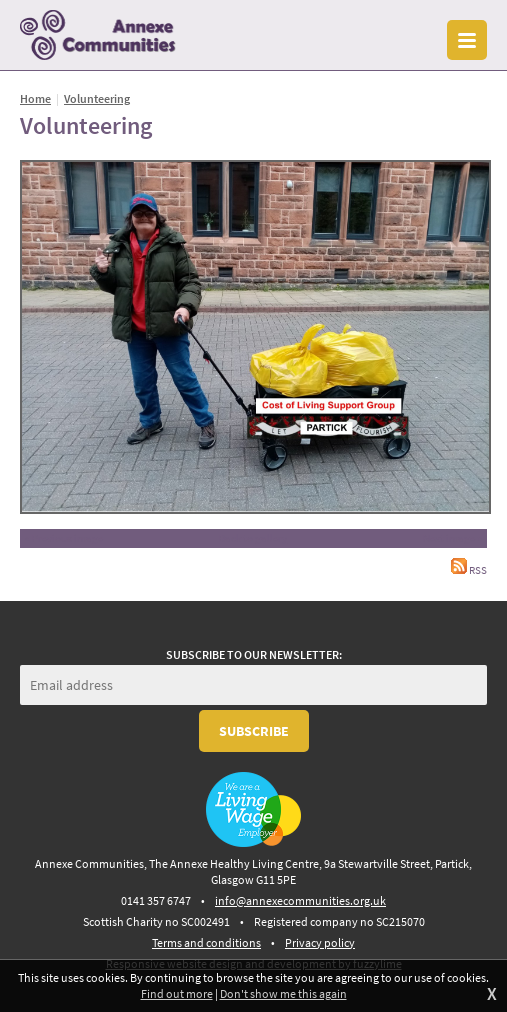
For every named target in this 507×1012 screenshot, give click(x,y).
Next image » (452, 538)
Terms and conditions (206, 942)
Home (35, 98)
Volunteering (97, 98)
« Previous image (64, 538)
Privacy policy (320, 942)
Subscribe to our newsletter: (254, 654)
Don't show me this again (283, 993)
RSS (469, 570)
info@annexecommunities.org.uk (300, 900)
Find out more (177, 993)
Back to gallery (253, 538)
